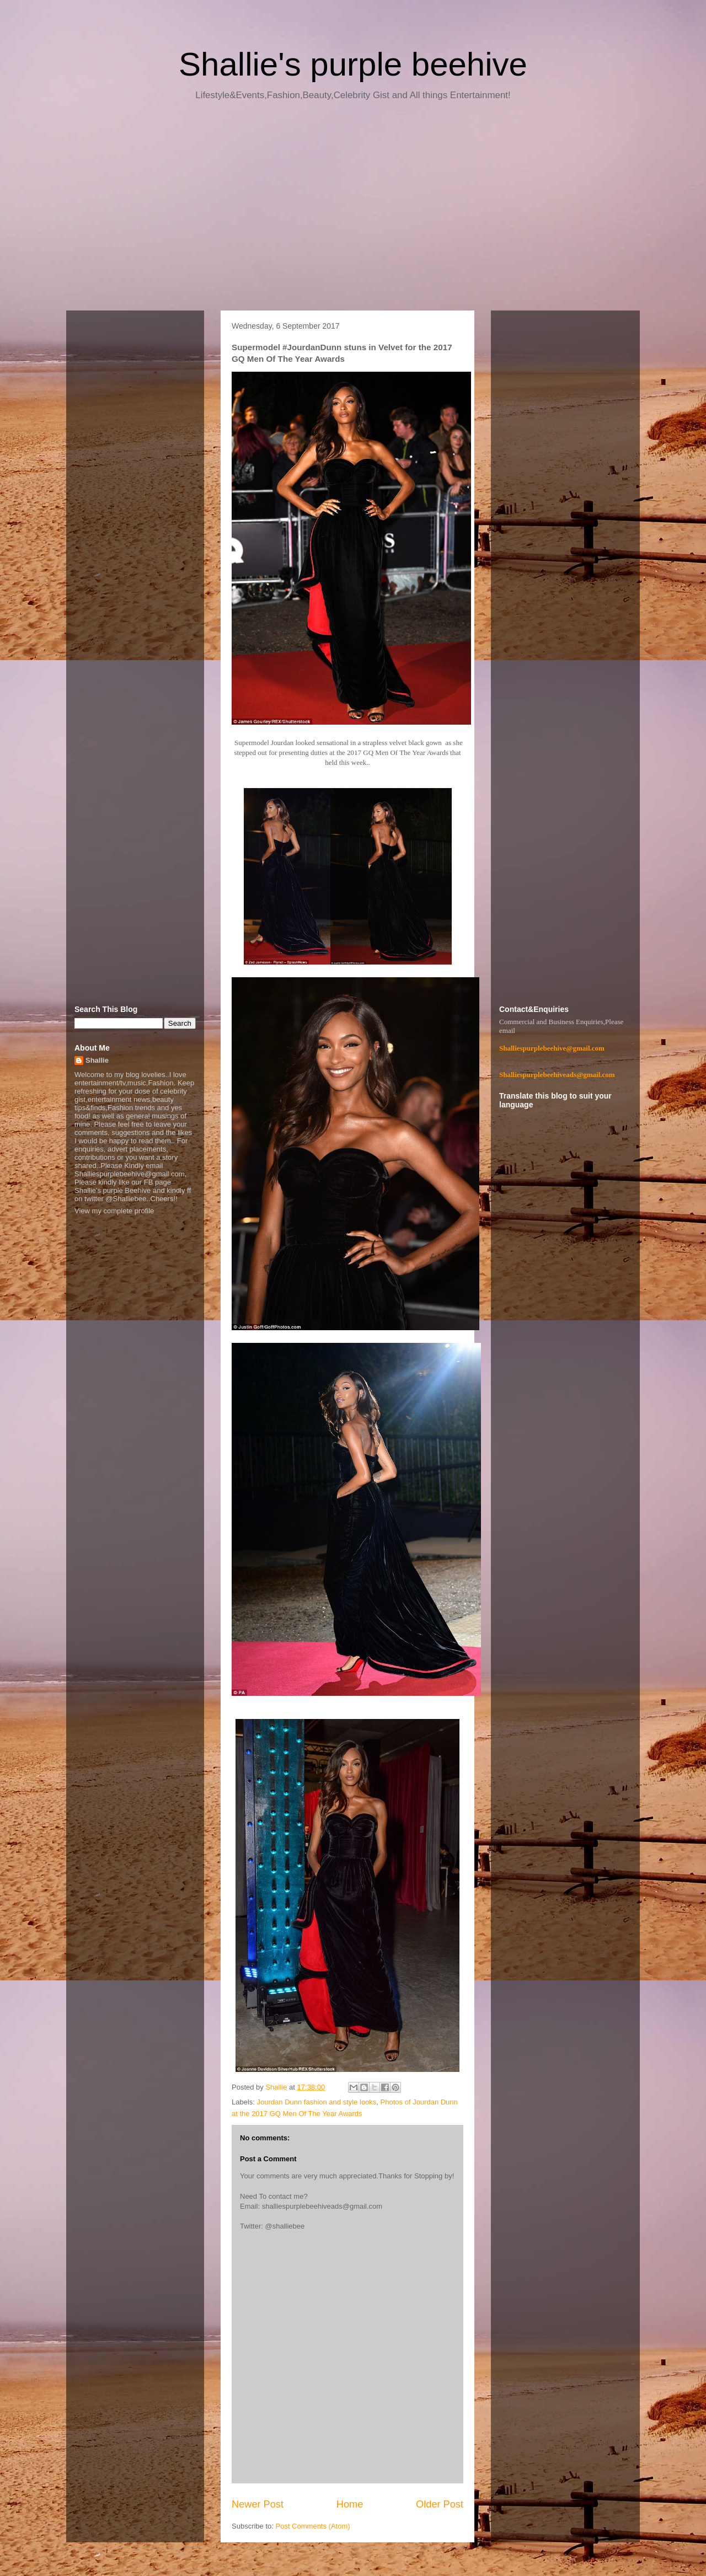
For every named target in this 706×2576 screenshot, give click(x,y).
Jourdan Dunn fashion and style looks (317, 2102)
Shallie (97, 1060)
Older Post (439, 2504)
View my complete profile (114, 1211)
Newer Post (258, 2504)
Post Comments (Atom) (313, 2526)
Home (349, 2504)
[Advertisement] (353, 209)
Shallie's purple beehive (353, 64)
